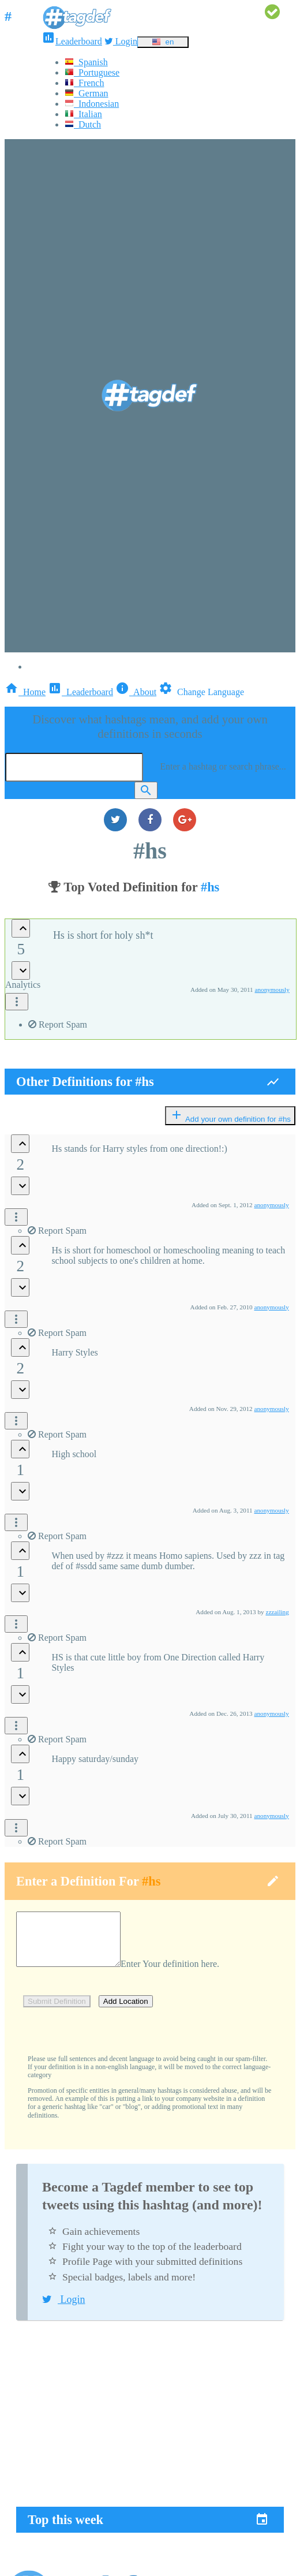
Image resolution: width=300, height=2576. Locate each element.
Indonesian (92, 104)
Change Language (201, 692)
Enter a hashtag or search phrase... (223, 766)
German (86, 93)
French (84, 83)
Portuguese (92, 72)
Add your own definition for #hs (230, 1115)
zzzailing (276, 1611)
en (163, 42)
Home (25, 692)
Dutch (83, 124)
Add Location (125, 2011)
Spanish (86, 62)
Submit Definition (57, 2011)
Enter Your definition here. (181, 1974)
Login (120, 41)
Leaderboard (72, 41)
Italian (83, 114)
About (135, 692)
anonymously (272, 989)
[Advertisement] (150, 2425)
